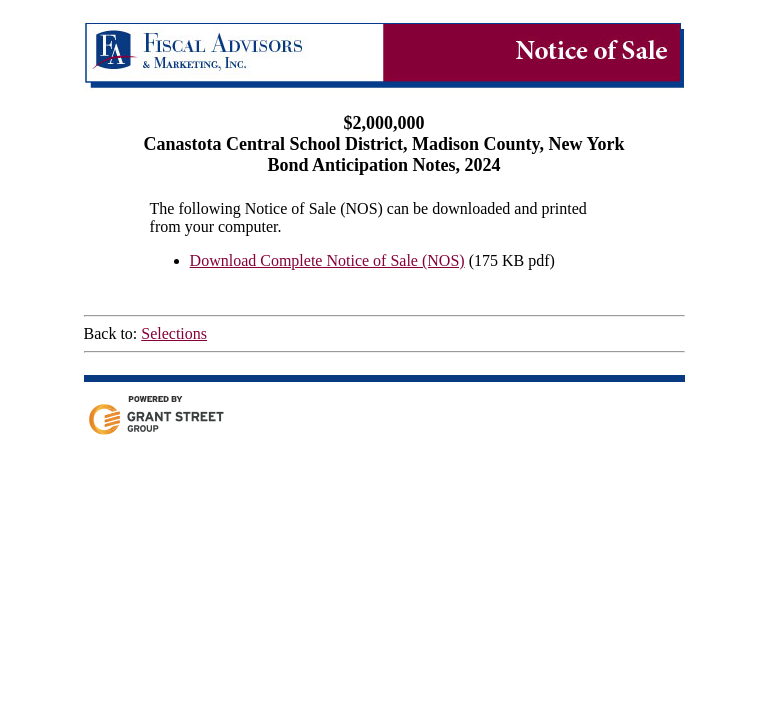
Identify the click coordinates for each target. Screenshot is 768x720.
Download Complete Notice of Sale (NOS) (327, 260)
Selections (174, 333)
